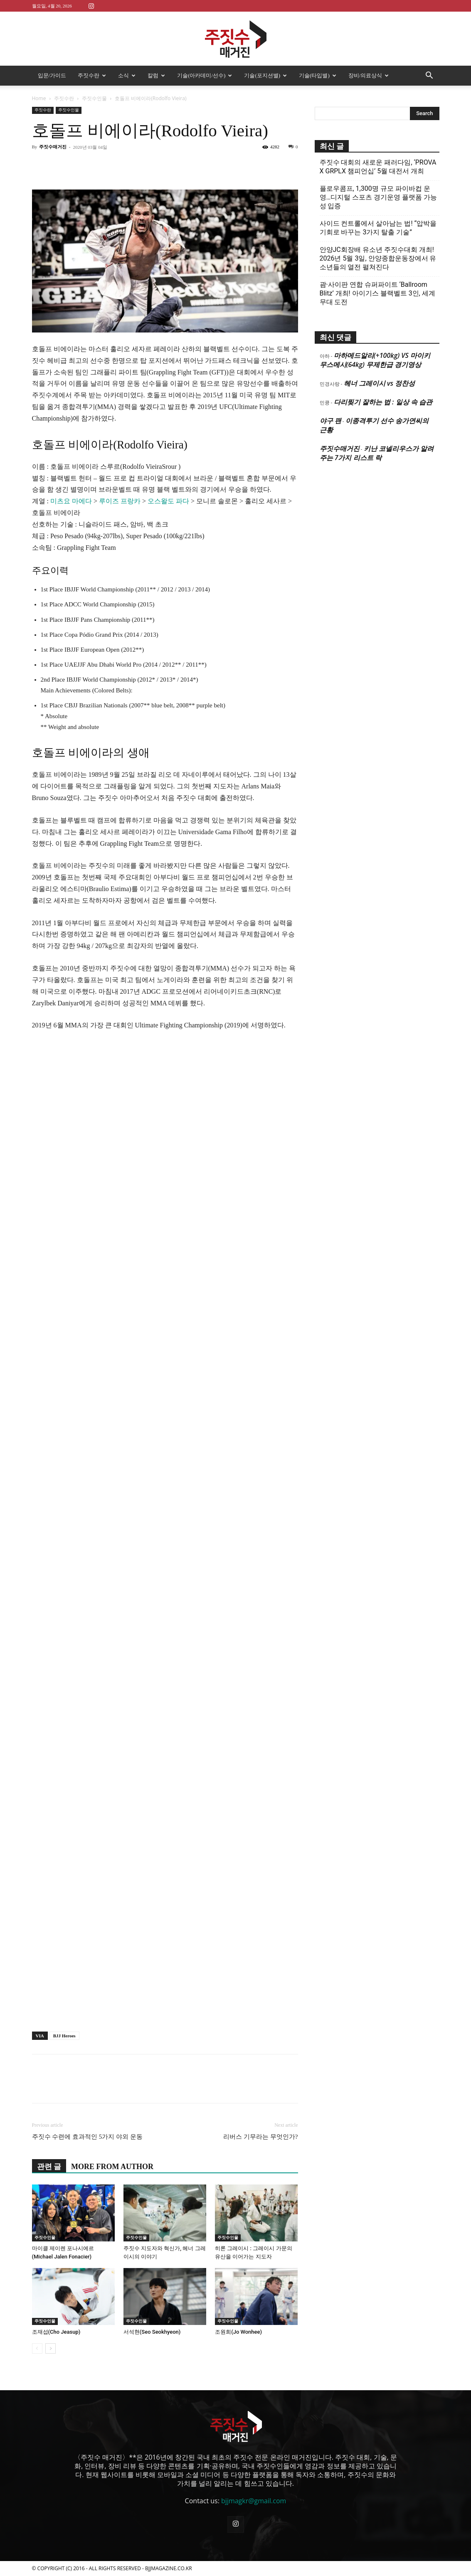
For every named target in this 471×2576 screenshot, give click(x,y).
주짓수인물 (94, 98)
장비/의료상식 (368, 75)
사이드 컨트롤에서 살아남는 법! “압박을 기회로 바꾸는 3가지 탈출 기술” (378, 227)
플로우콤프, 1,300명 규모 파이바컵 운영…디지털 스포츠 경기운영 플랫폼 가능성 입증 (378, 197)
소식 (127, 75)
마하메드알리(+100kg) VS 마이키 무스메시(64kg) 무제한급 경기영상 (375, 360)
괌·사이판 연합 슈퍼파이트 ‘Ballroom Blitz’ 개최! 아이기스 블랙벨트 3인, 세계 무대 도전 (377, 293)
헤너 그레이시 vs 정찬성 (379, 383)
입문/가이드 (52, 75)
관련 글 (49, 2166)
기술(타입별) (317, 75)
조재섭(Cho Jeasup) (56, 2332)
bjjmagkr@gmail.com (253, 2500)
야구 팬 (330, 420)
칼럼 (156, 75)
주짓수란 (92, 75)
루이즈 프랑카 (120, 501)
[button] (429, 76)
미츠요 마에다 (71, 501)
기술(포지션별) (265, 75)
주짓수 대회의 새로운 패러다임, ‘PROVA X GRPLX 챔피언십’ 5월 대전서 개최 (378, 166)
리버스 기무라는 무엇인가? (260, 2136)
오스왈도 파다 (168, 501)
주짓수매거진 (53, 146)
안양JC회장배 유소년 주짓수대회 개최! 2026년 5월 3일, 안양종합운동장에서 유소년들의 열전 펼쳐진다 (378, 258)
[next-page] (50, 2348)
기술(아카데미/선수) (204, 75)
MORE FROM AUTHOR (112, 2166)
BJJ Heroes (64, 2035)
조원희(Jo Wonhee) (238, 2332)
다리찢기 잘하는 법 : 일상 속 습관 (383, 401)
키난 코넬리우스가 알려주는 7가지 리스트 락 (377, 453)
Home (39, 98)
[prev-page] (37, 2348)
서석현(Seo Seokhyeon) (152, 2332)
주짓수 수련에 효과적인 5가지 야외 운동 (87, 2136)
